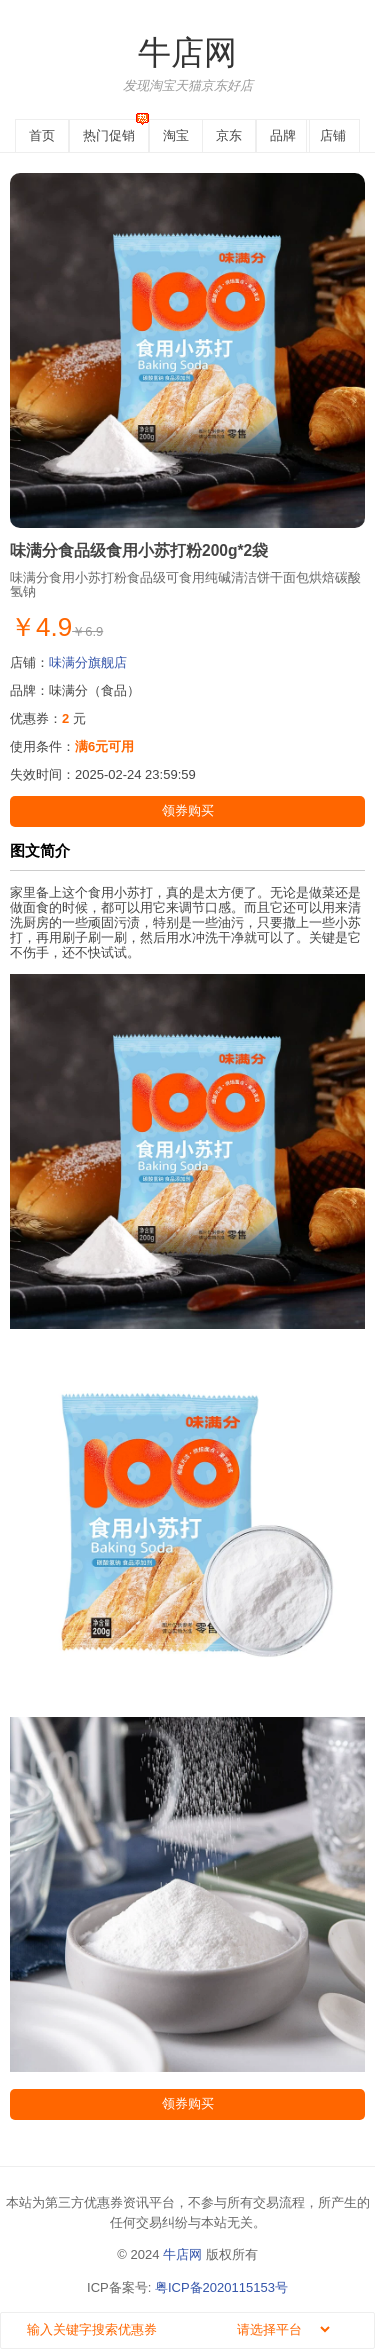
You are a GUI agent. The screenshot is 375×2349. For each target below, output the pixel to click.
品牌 (283, 135)
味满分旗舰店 (88, 662)
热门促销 (109, 135)
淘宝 (176, 135)
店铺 (333, 135)
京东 (229, 135)
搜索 (358, 2332)
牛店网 (187, 53)
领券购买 (188, 810)
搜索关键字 (16, 2312)
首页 (42, 135)
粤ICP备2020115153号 (221, 2287)
